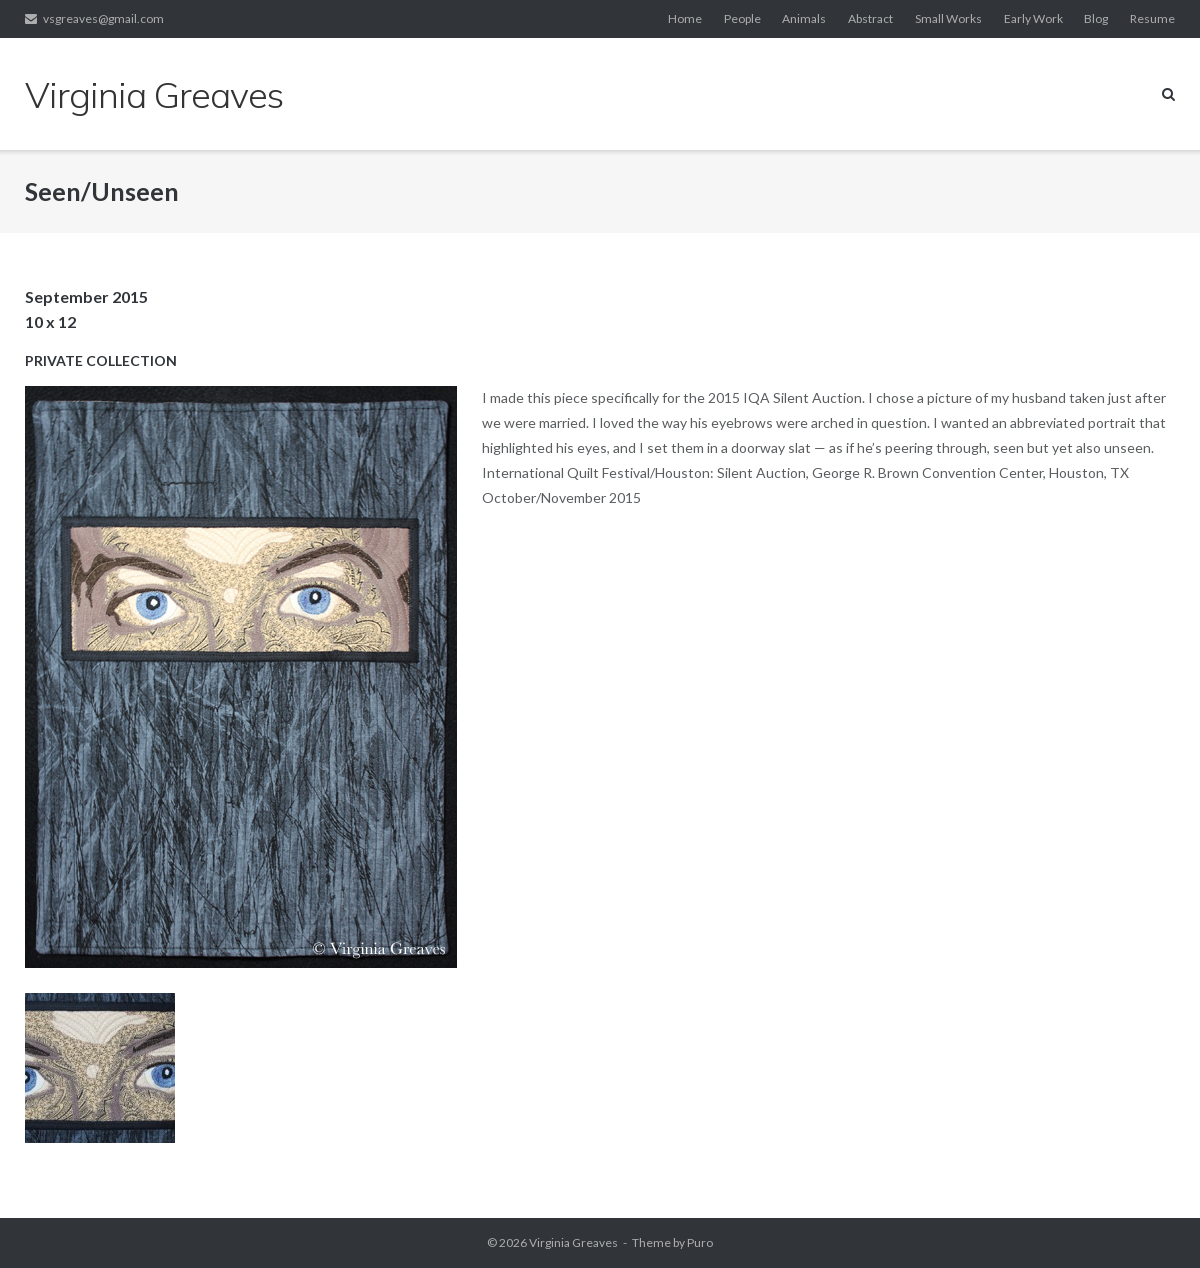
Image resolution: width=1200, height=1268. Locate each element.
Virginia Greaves (573, 1242)
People (742, 18)
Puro (700, 1242)
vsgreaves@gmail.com (103, 18)
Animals (804, 18)
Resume (1152, 18)
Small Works (948, 18)
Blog (1096, 18)
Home (685, 18)
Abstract (870, 18)
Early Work (1033, 18)
